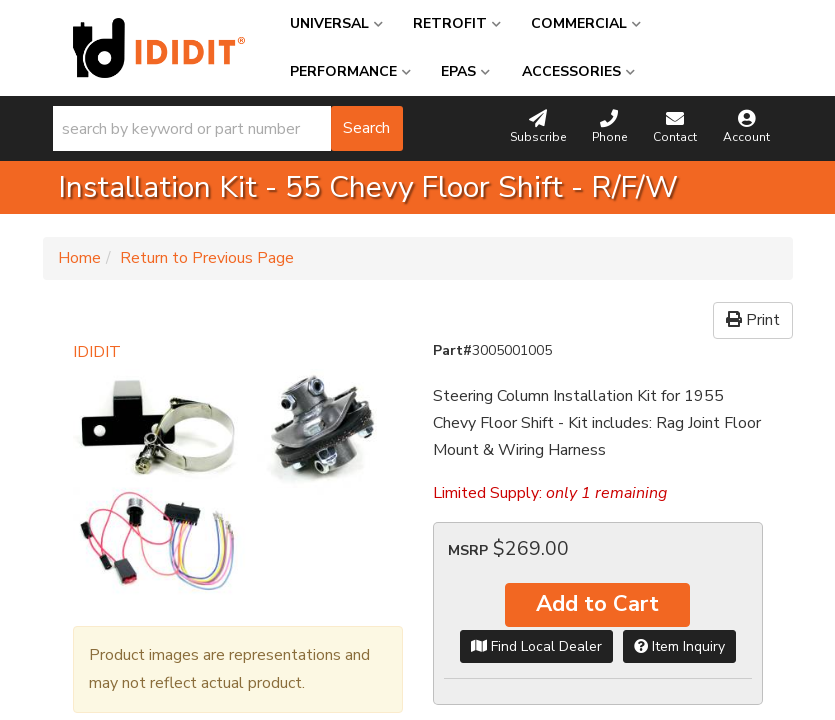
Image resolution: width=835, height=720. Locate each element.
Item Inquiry (679, 646)
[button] (228, 128)
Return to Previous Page (207, 258)
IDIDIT (97, 352)
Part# (452, 350)
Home (79, 258)
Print (753, 320)
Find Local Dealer (536, 646)
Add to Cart (597, 604)
